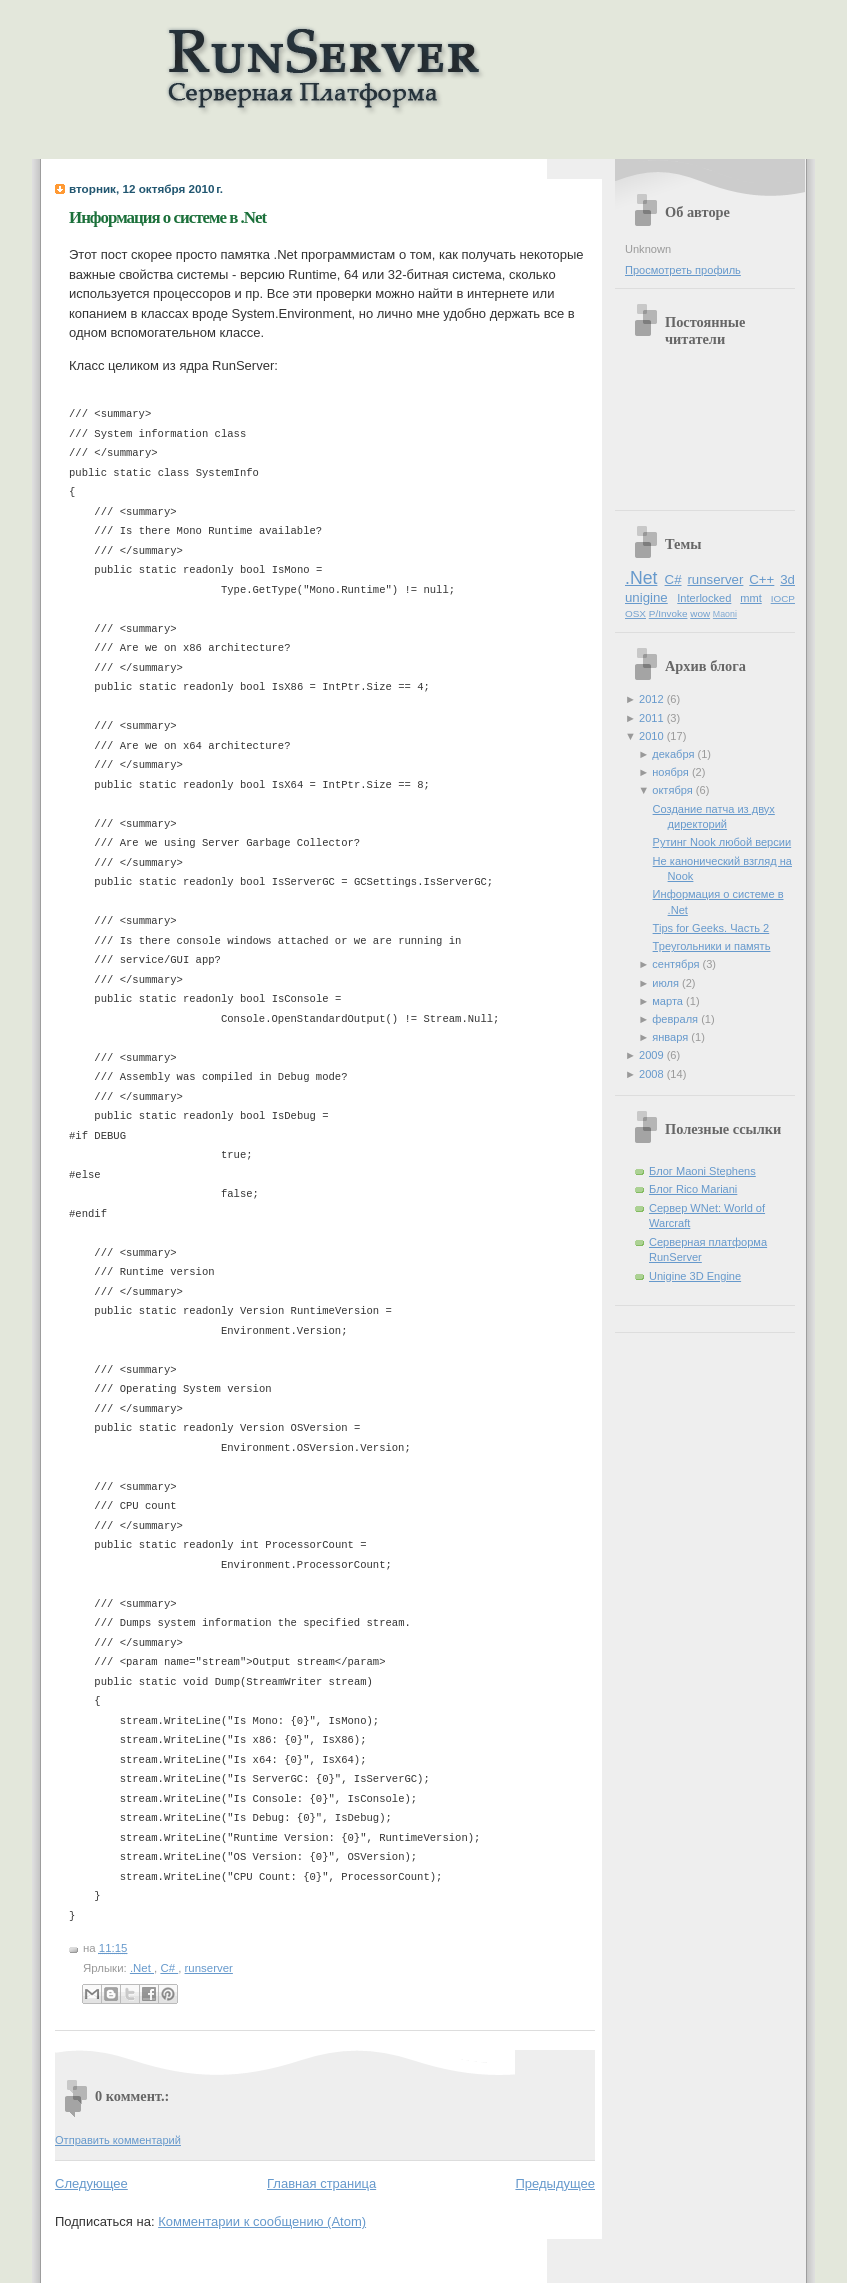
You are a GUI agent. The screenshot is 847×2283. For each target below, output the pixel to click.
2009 (653, 1055)
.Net (142, 1968)
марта (669, 1001)
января (671, 1037)
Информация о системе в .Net (167, 217)
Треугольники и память (712, 946)
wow (700, 613)
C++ (761, 579)
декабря (674, 754)
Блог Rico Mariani (693, 1189)
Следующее (91, 2183)
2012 (653, 699)
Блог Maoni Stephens (702, 1171)
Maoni (725, 614)
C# (169, 1968)
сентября (677, 964)
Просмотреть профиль (683, 270)
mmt (750, 598)
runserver (209, 1968)
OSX (635, 613)
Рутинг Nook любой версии (722, 842)
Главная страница (321, 2183)
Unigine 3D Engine (695, 1276)
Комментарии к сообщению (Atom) (262, 2221)
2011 (653, 718)
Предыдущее (555, 2183)
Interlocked (704, 598)
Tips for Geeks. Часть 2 (711, 928)
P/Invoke (668, 613)
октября (674, 790)
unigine (646, 597)
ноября (672, 772)
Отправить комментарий (118, 2140)
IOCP (783, 598)
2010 (653, 736)
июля (667, 983)
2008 (653, 1074)
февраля (676, 1019)
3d (787, 579)
